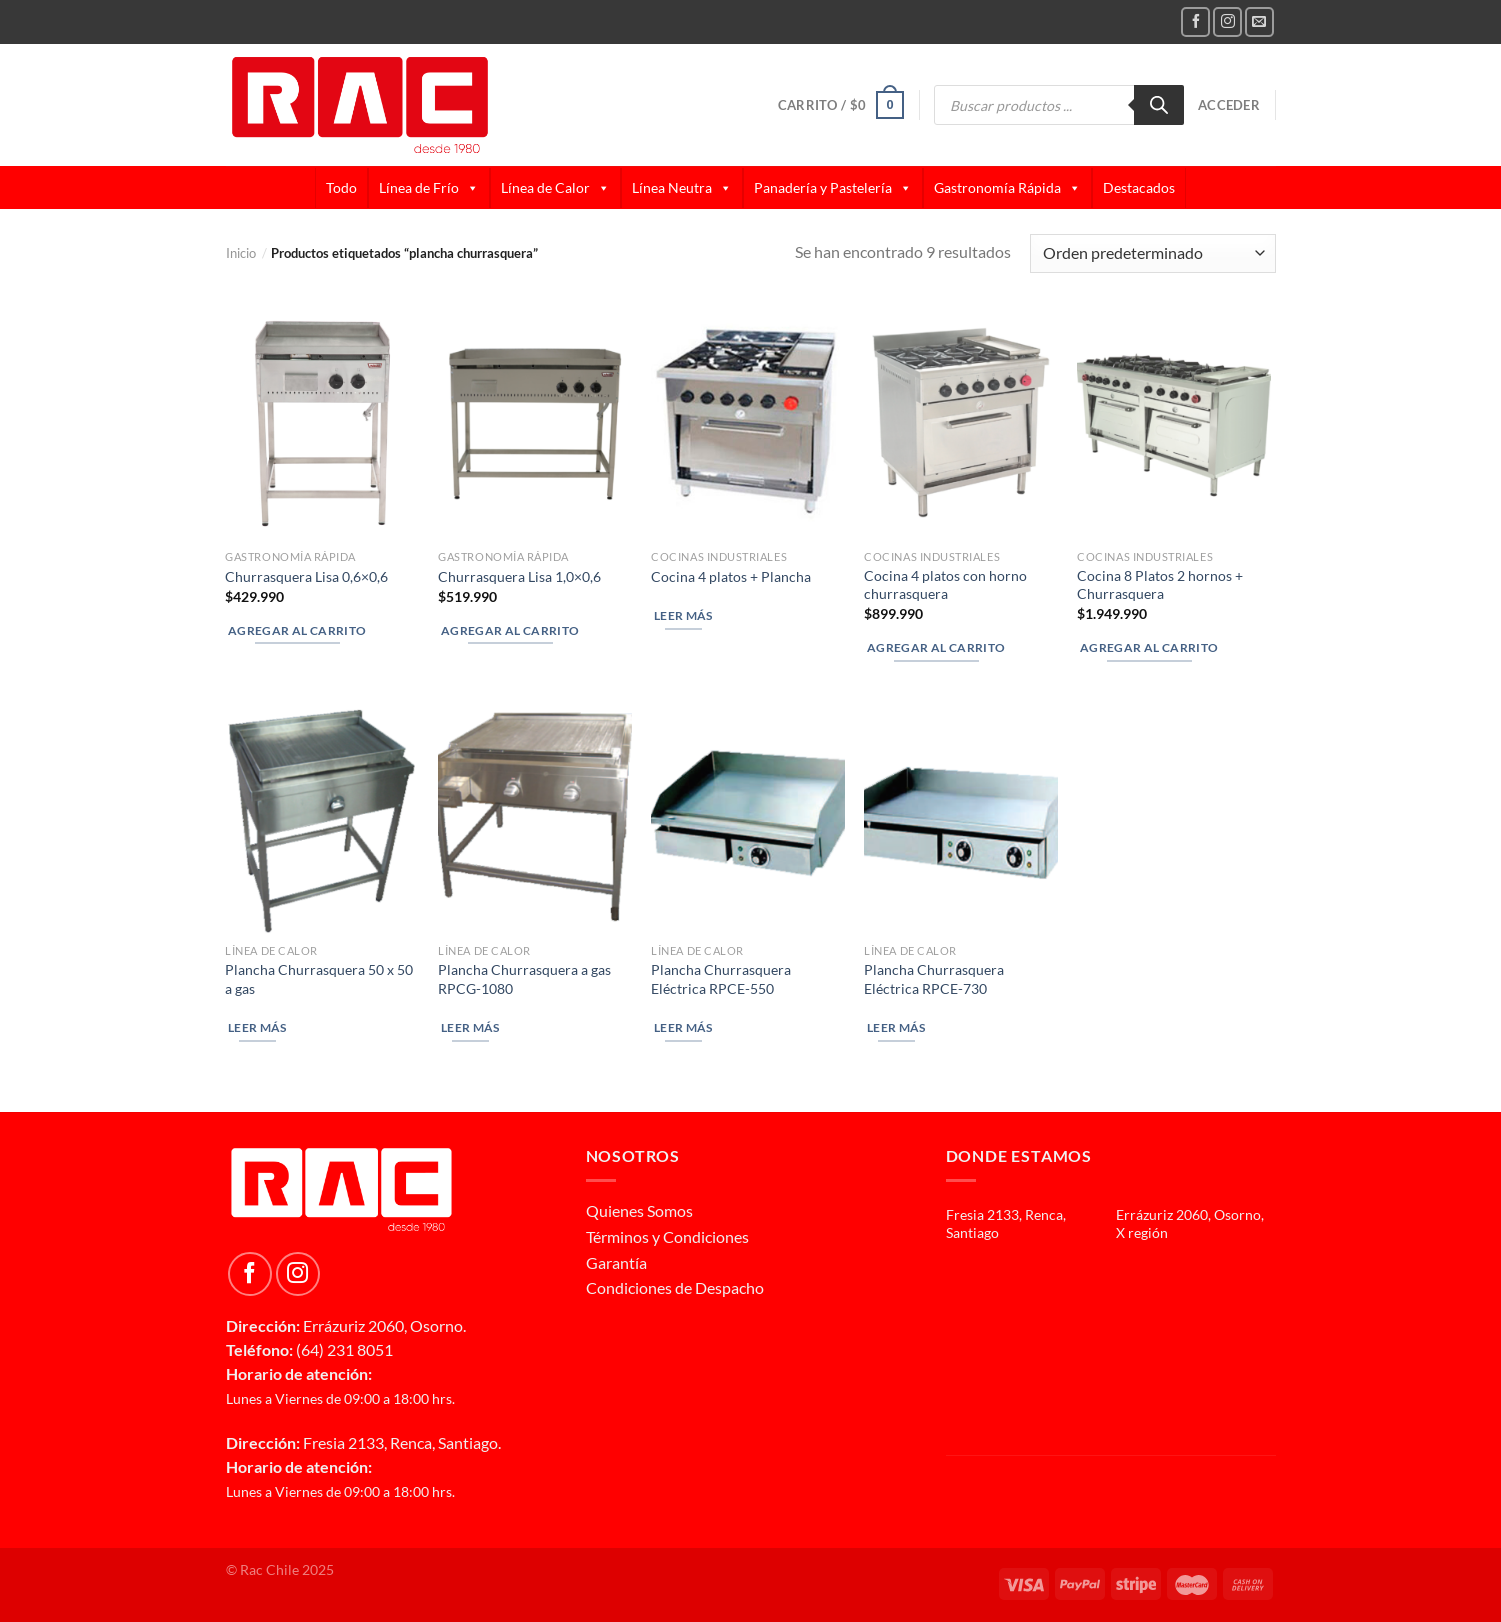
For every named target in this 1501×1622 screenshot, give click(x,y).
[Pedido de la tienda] (1152, 253)
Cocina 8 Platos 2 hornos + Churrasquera (1160, 585)
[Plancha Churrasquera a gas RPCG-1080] (534, 818)
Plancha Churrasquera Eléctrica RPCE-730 (934, 979)
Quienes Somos (639, 1210)
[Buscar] (1159, 105)
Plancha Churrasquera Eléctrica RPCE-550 (721, 979)
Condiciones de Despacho (675, 1287)
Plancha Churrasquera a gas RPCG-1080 (524, 979)
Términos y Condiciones (667, 1236)
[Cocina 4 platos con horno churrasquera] (960, 424)
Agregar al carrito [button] (297, 630)
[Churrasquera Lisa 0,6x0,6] (321, 424)
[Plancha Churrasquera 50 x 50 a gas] (321, 818)
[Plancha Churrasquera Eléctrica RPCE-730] (960, 818)
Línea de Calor (555, 188)
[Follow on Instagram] (1227, 21)
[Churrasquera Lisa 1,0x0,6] (534, 424)
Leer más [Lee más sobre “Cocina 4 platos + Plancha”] (683, 615)
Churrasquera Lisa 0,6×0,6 (306, 576)
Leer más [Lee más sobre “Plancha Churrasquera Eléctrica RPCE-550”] (683, 1027)
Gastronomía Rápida (1007, 188)
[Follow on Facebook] (1195, 21)
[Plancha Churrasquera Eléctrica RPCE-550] (747, 818)
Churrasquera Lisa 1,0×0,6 (519, 576)
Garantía (616, 1262)
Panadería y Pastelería (833, 188)
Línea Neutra (682, 188)
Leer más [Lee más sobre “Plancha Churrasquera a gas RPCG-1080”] (470, 1027)
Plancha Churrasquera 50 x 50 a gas (319, 979)
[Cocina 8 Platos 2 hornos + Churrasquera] (1173, 424)
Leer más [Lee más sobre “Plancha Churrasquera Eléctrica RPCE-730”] (896, 1027)
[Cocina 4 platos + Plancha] (747, 424)
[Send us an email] (1259, 21)
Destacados (1139, 187)
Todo (341, 187)
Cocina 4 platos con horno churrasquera (945, 585)
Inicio (247, 253)
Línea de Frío (429, 188)
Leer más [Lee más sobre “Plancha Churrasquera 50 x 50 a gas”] (257, 1027)
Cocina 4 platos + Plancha (731, 576)
